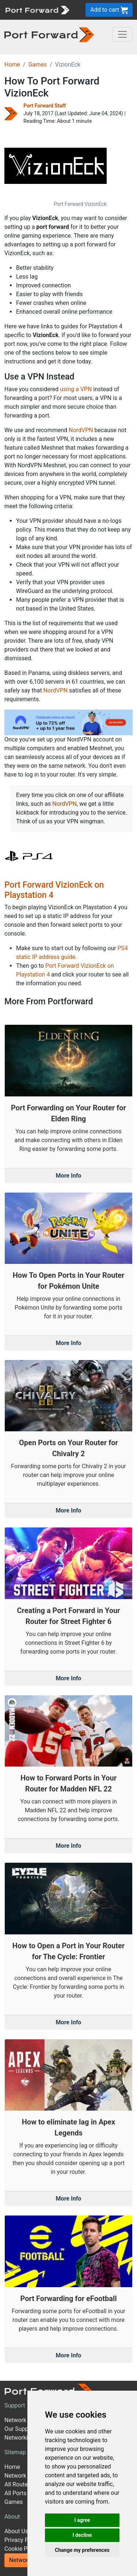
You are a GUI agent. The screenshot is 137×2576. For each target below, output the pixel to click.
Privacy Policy (22, 2540)
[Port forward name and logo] (37, 9)
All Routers (18, 2484)
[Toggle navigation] (122, 34)
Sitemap (15, 2452)
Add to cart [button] (109, 10)
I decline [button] (82, 2535)
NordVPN (81, 430)
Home (12, 64)
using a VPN (76, 389)
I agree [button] (82, 2520)
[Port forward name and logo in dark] (49, 34)
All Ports (15, 2493)
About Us (16, 2531)
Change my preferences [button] (82, 2550)
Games (37, 64)
